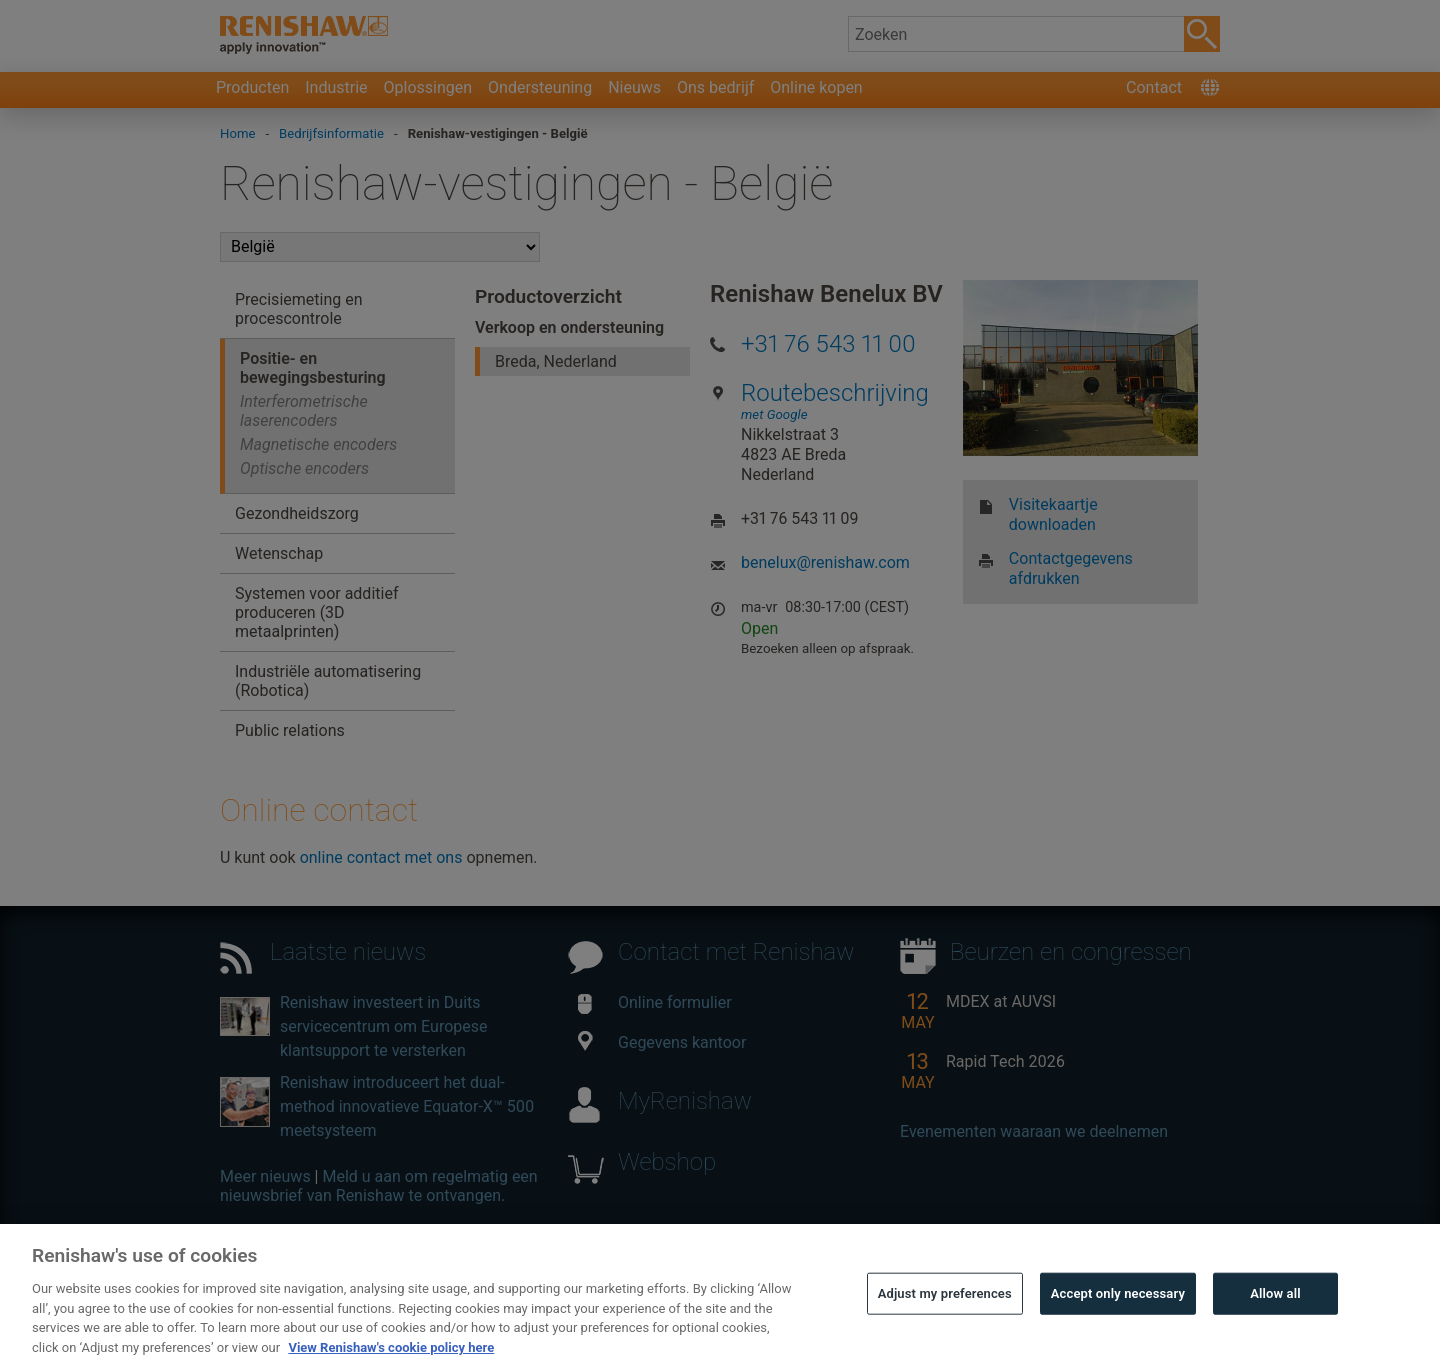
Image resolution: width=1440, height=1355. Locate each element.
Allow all (1275, 1326)
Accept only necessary (1118, 1326)
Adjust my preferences (945, 1326)
